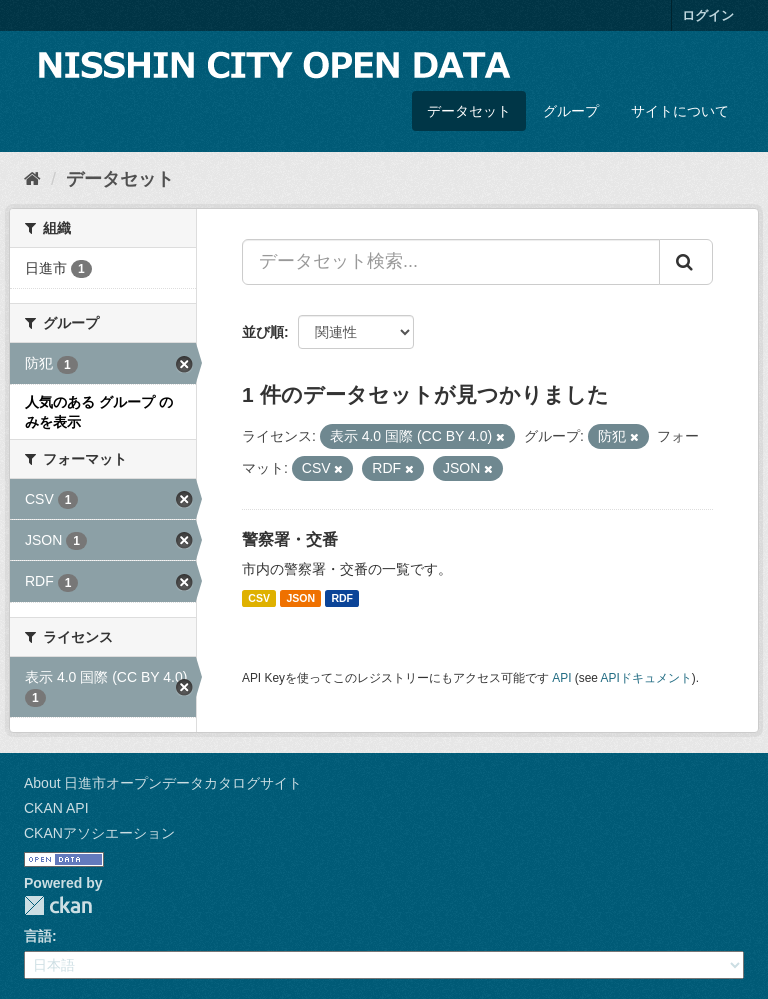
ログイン (708, 15)
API (561, 678)
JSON (300, 598)
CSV (259, 598)
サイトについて (680, 111)
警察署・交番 (290, 539)
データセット (469, 111)
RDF (342, 598)
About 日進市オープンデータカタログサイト (163, 783)
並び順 (263, 332)
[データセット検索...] (451, 262)
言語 (38, 936)
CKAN (58, 905)
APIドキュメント (646, 678)
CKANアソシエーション (99, 833)
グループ (571, 111)
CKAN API (56, 808)
